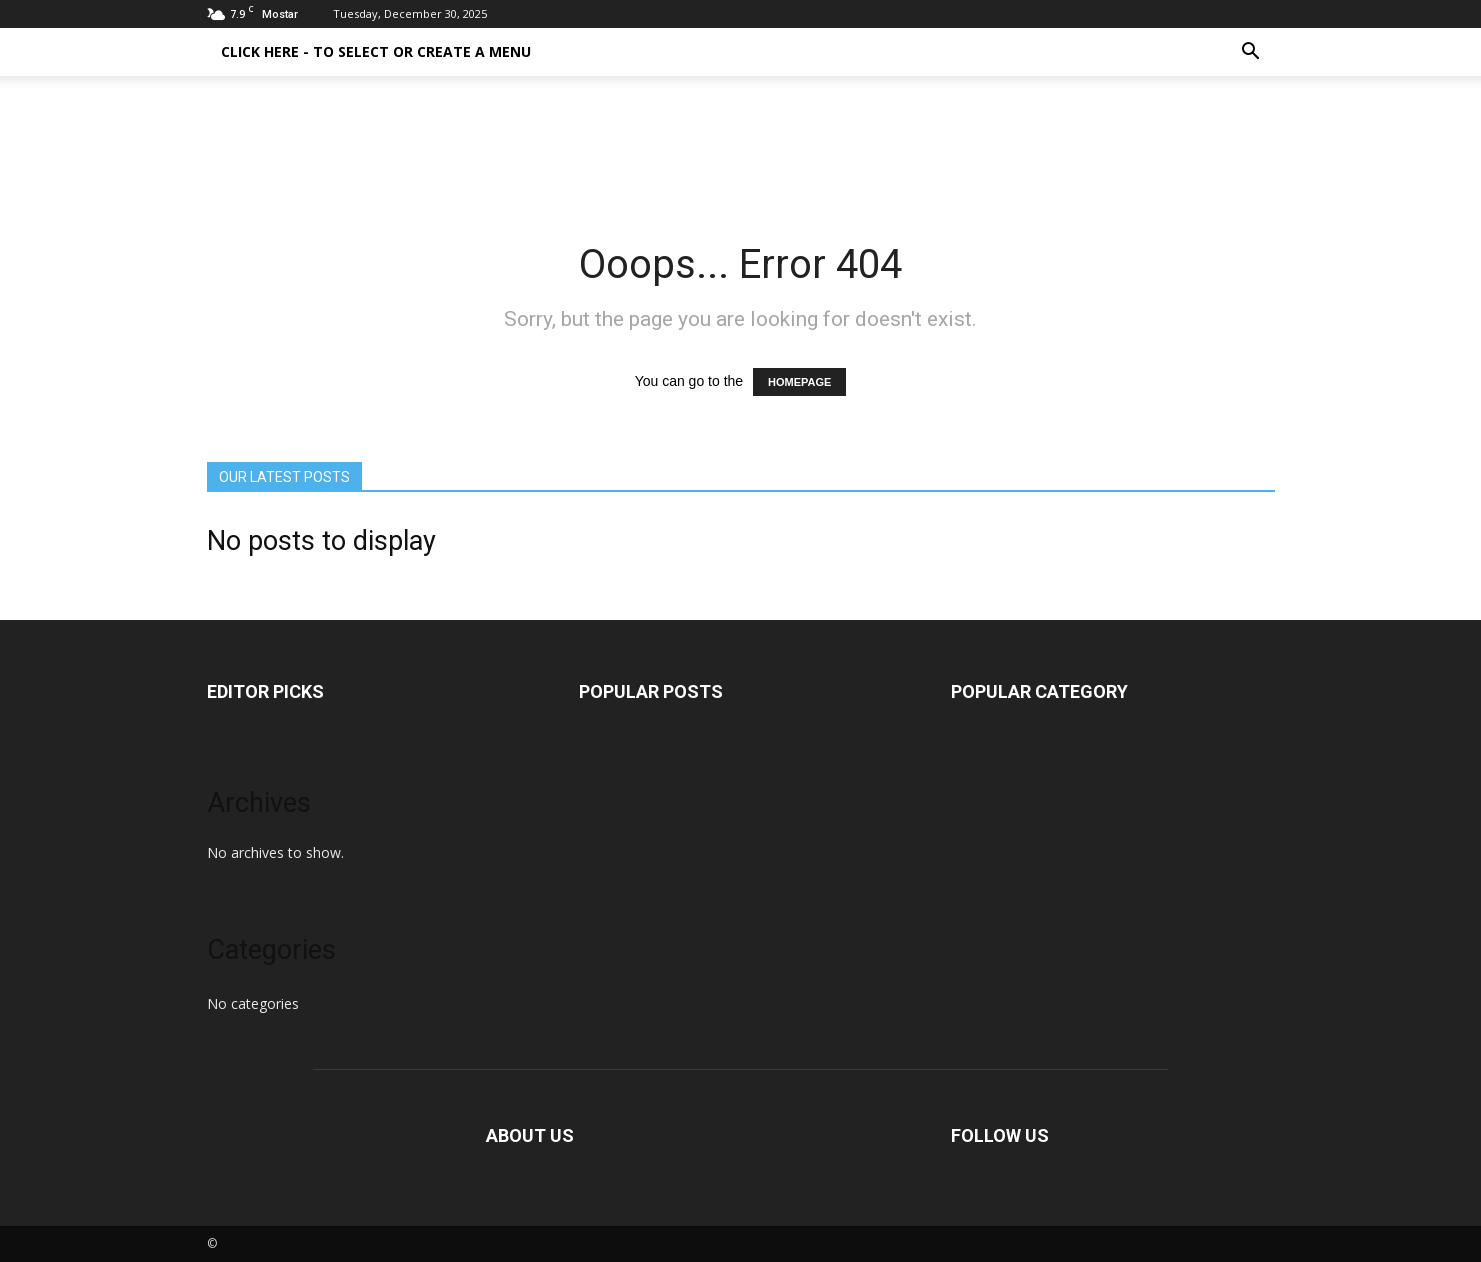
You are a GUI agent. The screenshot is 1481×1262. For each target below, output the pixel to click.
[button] (1251, 52)
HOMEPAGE (799, 382)
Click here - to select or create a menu (376, 51)
